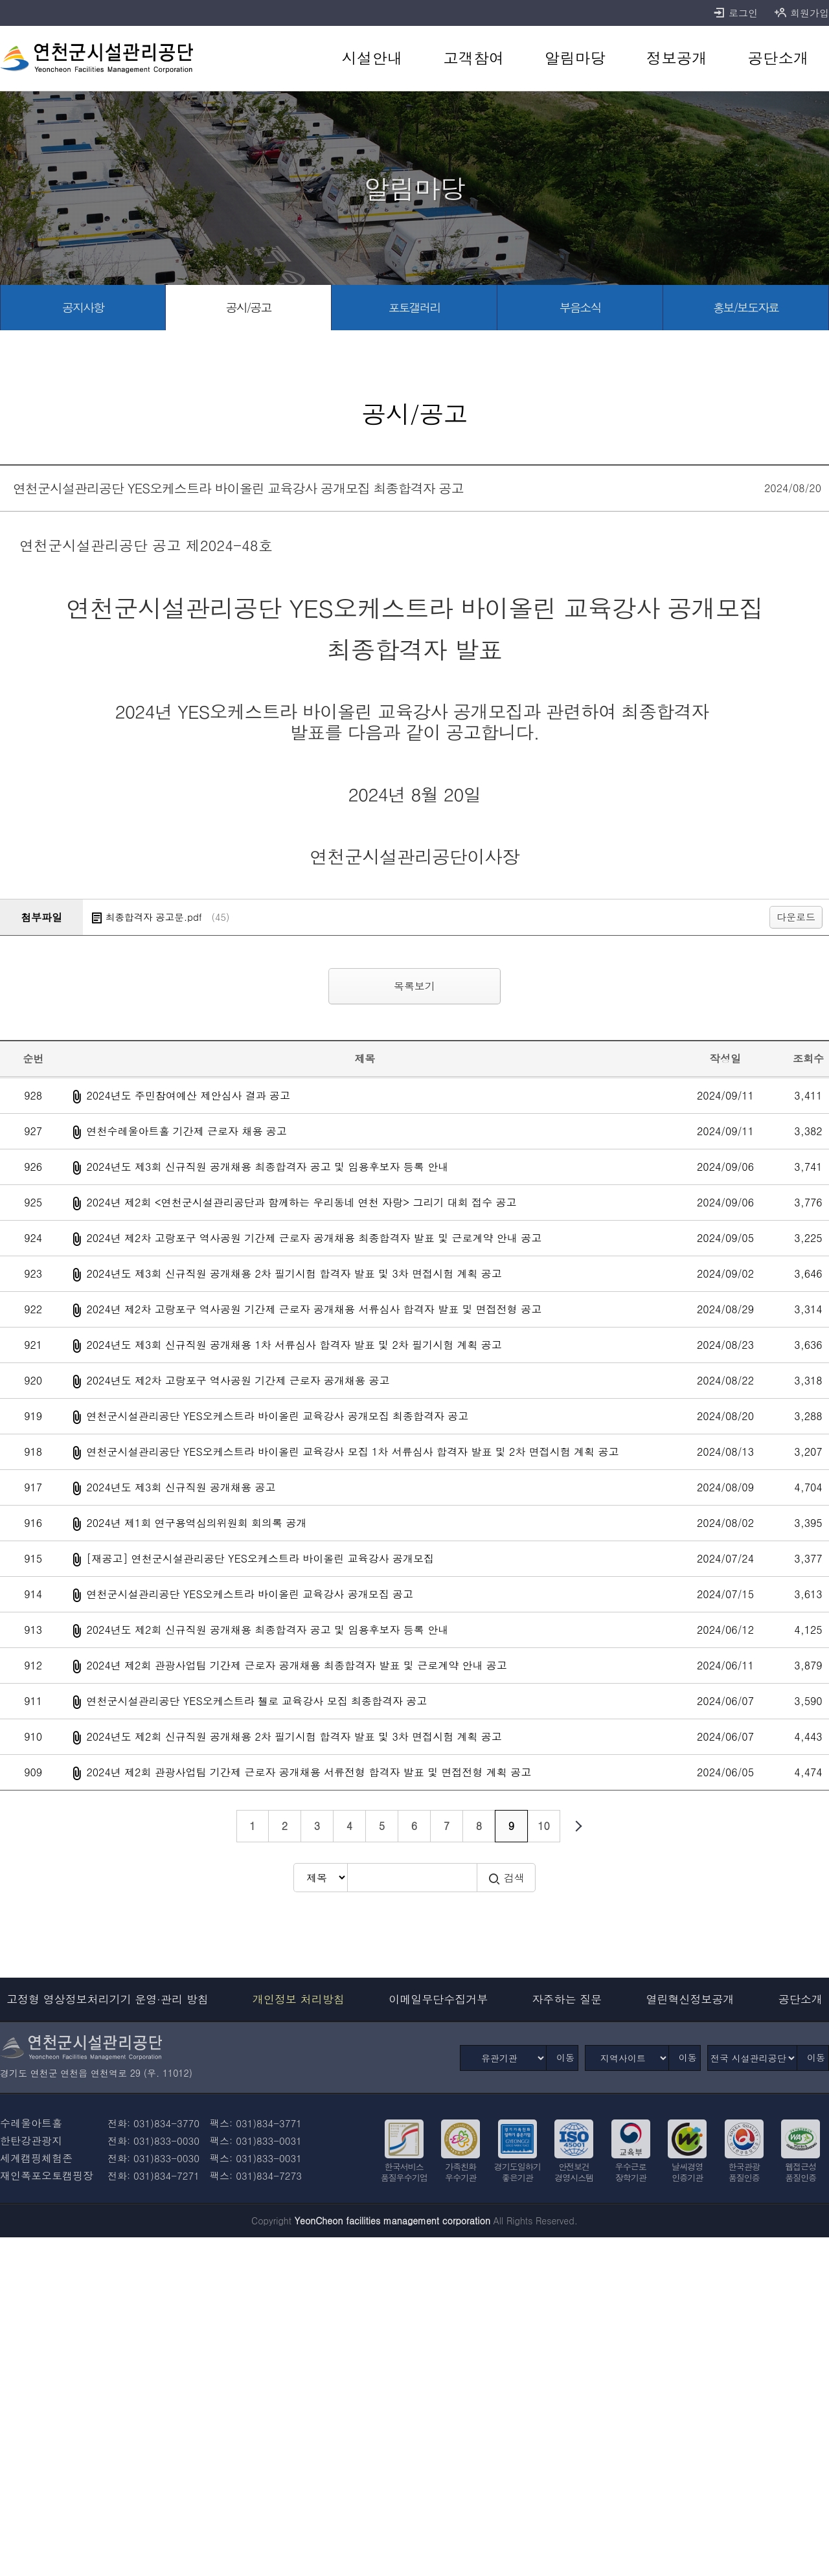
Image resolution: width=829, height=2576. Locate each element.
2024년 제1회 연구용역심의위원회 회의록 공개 (196, 1522)
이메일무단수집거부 (438, 1999)
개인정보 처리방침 (299, 1999)
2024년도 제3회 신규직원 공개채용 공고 (180, 1487)
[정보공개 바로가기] (676, 58)
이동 (565, 2057)
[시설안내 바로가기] (372, 58)
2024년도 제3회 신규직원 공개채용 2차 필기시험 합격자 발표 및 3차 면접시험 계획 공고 (293, 1273)
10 (544, 1825)
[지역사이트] (627, 2058)
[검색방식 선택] (320, 1877)
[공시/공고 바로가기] (249, 307)
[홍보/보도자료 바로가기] (746, 307)
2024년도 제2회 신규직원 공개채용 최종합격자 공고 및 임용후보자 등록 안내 (267, 1629)
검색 (506, 1878)
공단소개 (800, 1999)
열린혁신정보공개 (690, 1999)
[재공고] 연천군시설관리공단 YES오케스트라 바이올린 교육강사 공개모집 (260, 1558)
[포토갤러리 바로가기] (414, 307)
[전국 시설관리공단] (752, 2058)
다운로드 (796, 916)
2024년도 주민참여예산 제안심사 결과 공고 (188, 1095)
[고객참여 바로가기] (474, 58)
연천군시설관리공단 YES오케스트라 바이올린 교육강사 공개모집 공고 (249, 1594)
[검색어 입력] (412, 1877)
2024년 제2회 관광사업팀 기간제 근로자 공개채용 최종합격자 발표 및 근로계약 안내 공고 (296, 1665)
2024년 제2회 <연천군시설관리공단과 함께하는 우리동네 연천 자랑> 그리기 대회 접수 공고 (301, 1202)
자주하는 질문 (567, 1999)
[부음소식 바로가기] (580, 307)
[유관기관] (503, 2058)
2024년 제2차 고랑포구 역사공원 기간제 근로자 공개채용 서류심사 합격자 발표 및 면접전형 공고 (313, 1309)
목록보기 (414, 985)
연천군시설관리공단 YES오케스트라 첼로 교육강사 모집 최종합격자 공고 (256, 1700)
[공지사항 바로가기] (83, 307)
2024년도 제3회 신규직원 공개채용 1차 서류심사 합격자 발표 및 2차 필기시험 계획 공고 (293, 1344)
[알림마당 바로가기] (575, 58)
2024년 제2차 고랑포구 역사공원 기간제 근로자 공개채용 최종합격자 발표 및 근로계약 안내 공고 (313, 1237)
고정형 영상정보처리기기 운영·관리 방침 (107, 1999)
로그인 (735, 13)
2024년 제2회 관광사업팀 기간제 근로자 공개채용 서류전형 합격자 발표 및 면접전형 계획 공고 (308, 1772)
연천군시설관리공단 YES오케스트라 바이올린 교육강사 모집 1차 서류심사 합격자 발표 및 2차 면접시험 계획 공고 (352, 1451)
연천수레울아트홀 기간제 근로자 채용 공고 (186, 1131)
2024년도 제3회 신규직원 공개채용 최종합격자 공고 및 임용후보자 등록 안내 (267, 1166)
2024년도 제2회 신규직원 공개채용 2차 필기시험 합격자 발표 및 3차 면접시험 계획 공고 (293, 1736)
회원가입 (801, 13)
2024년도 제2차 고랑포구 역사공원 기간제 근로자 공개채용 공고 (237, 1380)
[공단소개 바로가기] (778, 58)
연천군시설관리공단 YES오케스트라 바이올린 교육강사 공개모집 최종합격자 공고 (277, 1415)
